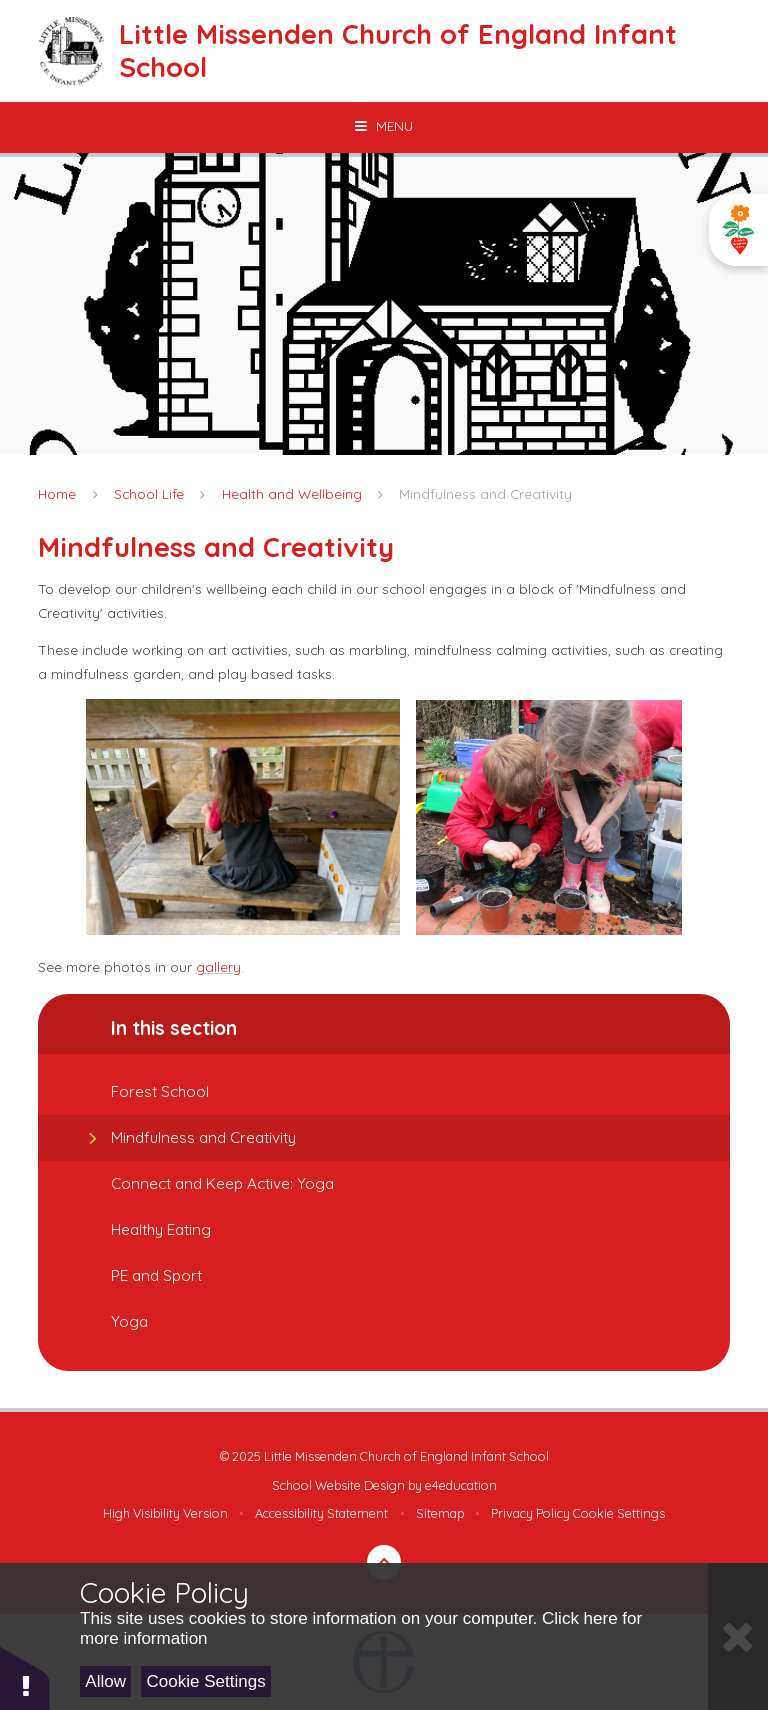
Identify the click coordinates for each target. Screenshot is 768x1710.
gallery (218, 966)
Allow (105, 1681)
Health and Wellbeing (292, 493)
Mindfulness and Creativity (485, 493)
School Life (149, 493)
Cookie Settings (206, 1681)
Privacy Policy (530, 1513)
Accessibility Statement (321, 1513)
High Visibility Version (165, 1513)
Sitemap (440, 1513)
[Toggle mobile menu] (384, 126)
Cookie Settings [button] (619, 1513)
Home (57, 493)
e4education (461, 1485)
